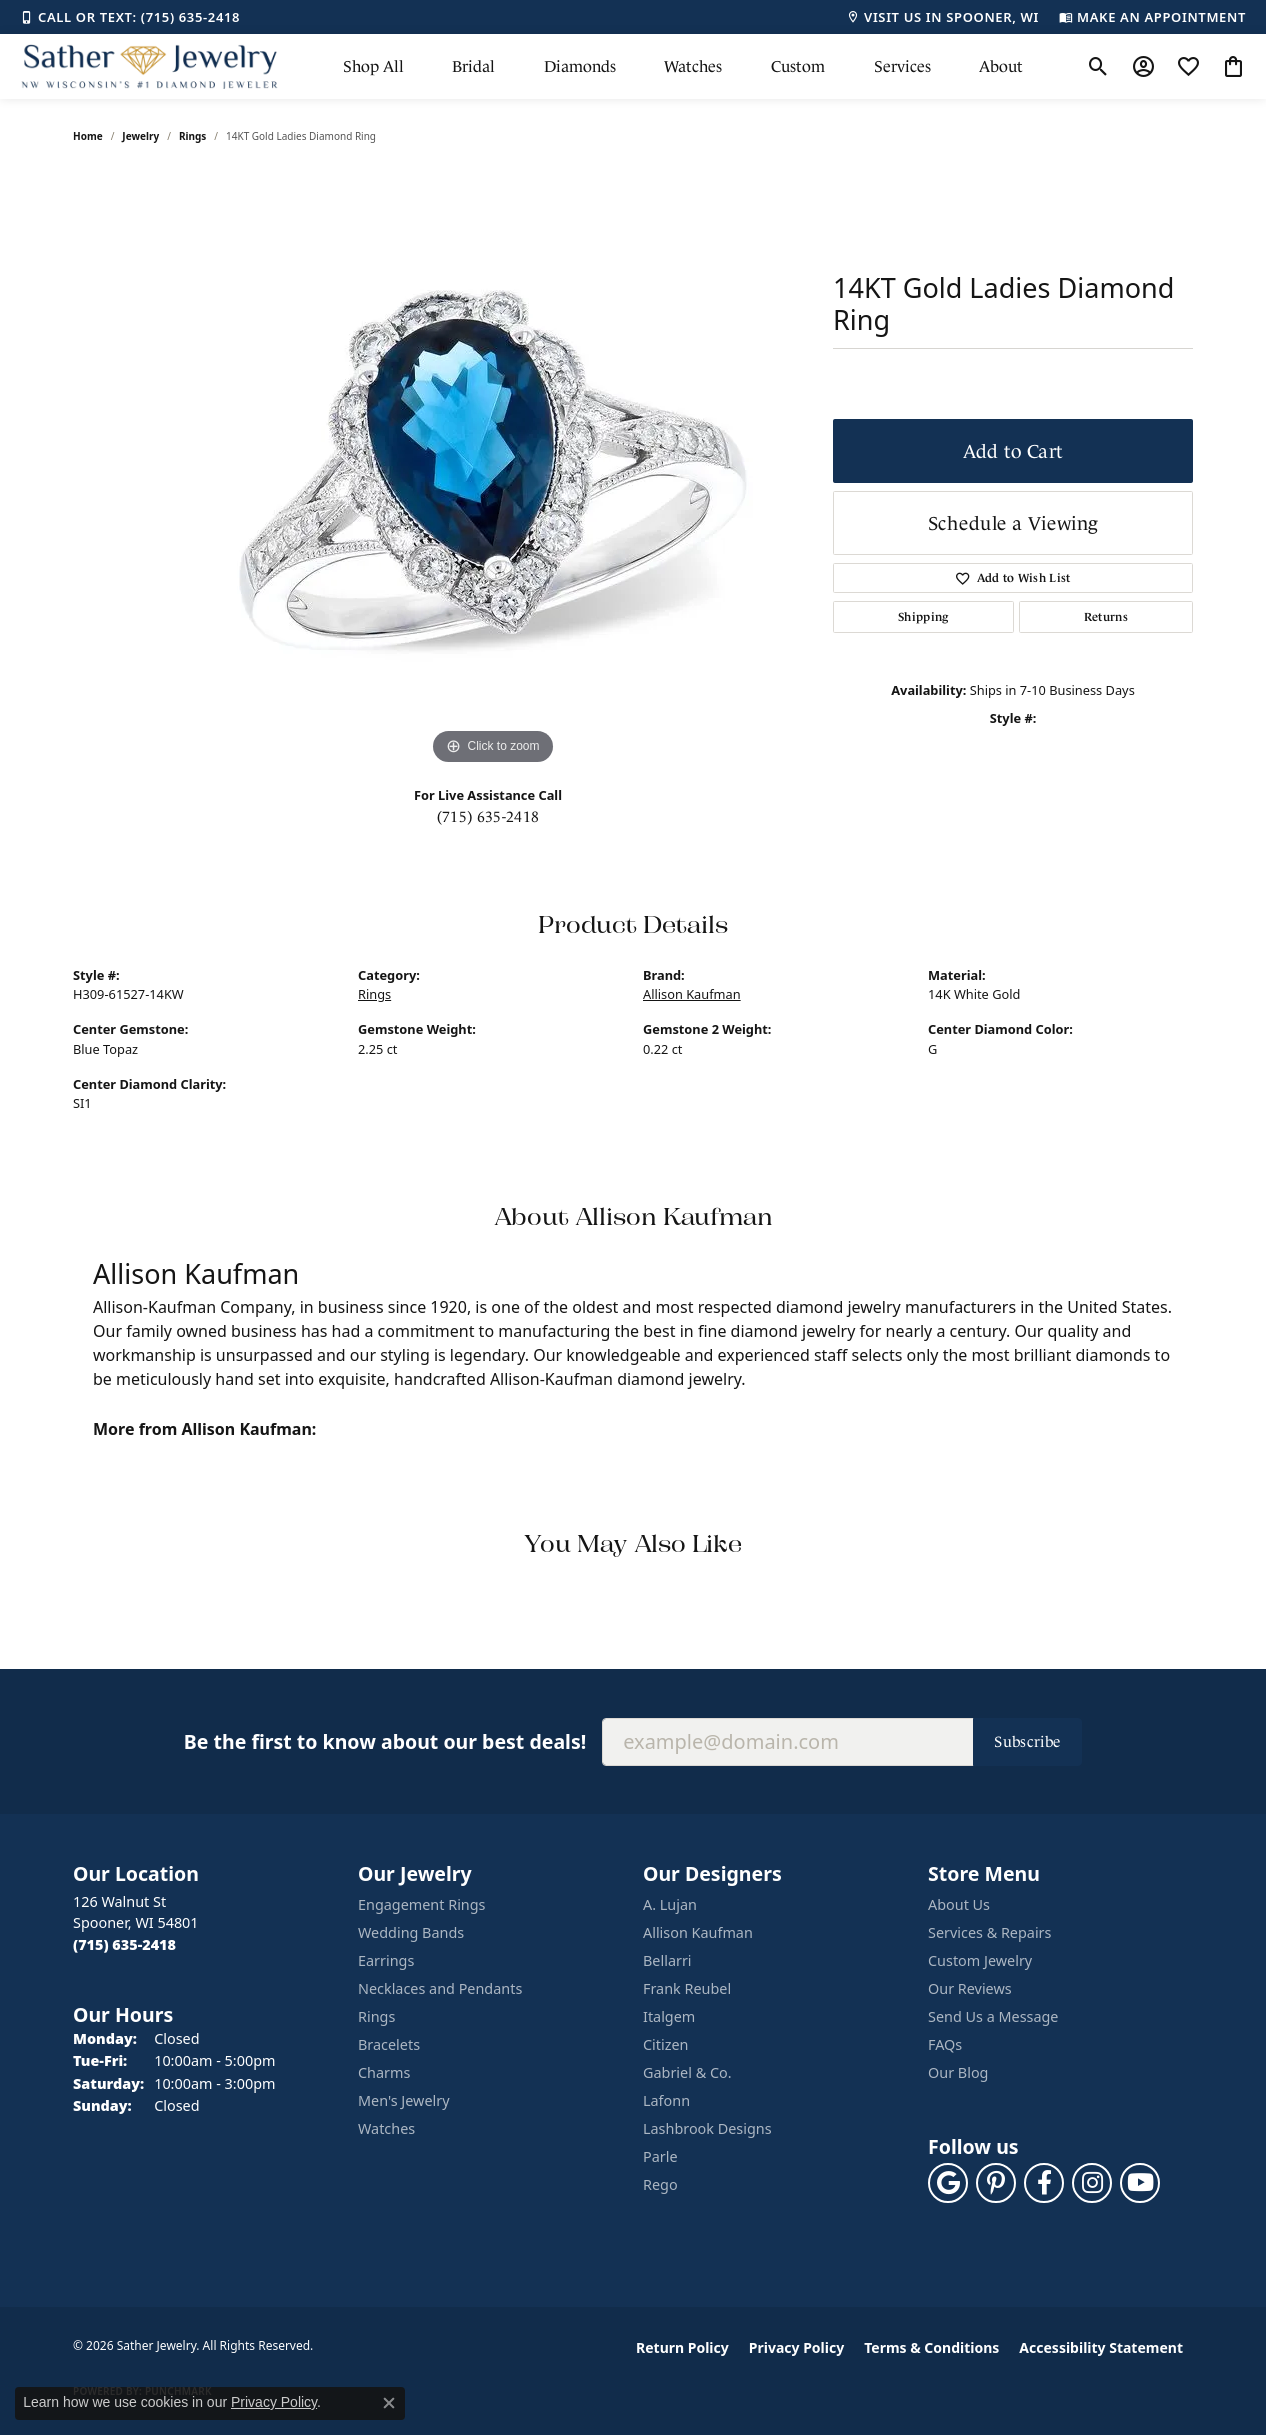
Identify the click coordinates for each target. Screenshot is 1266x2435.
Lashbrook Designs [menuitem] (707, 2128)
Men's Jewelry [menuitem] (404, 2100)
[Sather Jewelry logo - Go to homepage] (150, 66)
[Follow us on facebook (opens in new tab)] (1044, 2183)
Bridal (473, 66)
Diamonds (580, 66)
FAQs (945, 2044)
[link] (130, 17)
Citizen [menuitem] (666, 2044)
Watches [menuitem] (386, 2128)
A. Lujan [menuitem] (670, 1904)
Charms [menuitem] (384, 2072)
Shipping (923, 617)
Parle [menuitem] (660, 2156)
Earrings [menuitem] (386, 1960)
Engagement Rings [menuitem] (422, 1904)
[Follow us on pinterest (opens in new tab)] (996, 2183)
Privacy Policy (796, 2347)
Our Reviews (970, 1988)
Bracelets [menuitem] (389, 2044)
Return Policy (682, 2347)
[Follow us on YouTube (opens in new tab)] (1140, 2183)
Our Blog (958, 2072)
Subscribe (1027, 1741)
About (1001, 66)
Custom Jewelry (980, 1960)
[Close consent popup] (389, 2403)
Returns (1106, 617)
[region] (493, 470)
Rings (192, 136)
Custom (798, 66)
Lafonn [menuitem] (666, 2100)
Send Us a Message (993, 2016)
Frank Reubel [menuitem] (687, 1988)
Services (902, 66)
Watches (693, 66)
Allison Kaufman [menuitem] (698, 1932)
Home (88, 136)
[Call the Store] (124, 1944)
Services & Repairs (989, 1932)
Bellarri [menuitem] (667, 1960)
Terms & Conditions (931, 2347)
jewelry (140, 136)
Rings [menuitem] (376, 2016)
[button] (1098, 67)
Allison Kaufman (692, 994)
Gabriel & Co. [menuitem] (687, 2072)
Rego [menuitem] (660, 2184)
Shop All (373, 66)
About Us (959, 1904)
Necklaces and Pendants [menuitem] (440, 1988)
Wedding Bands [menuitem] (411, 1932)
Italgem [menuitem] (669, 2016)
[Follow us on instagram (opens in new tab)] (1092, 2183)
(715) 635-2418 (488, 816)
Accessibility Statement (1101, 2347)
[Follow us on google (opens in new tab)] (948, 2183)
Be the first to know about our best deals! (385, 1741)
